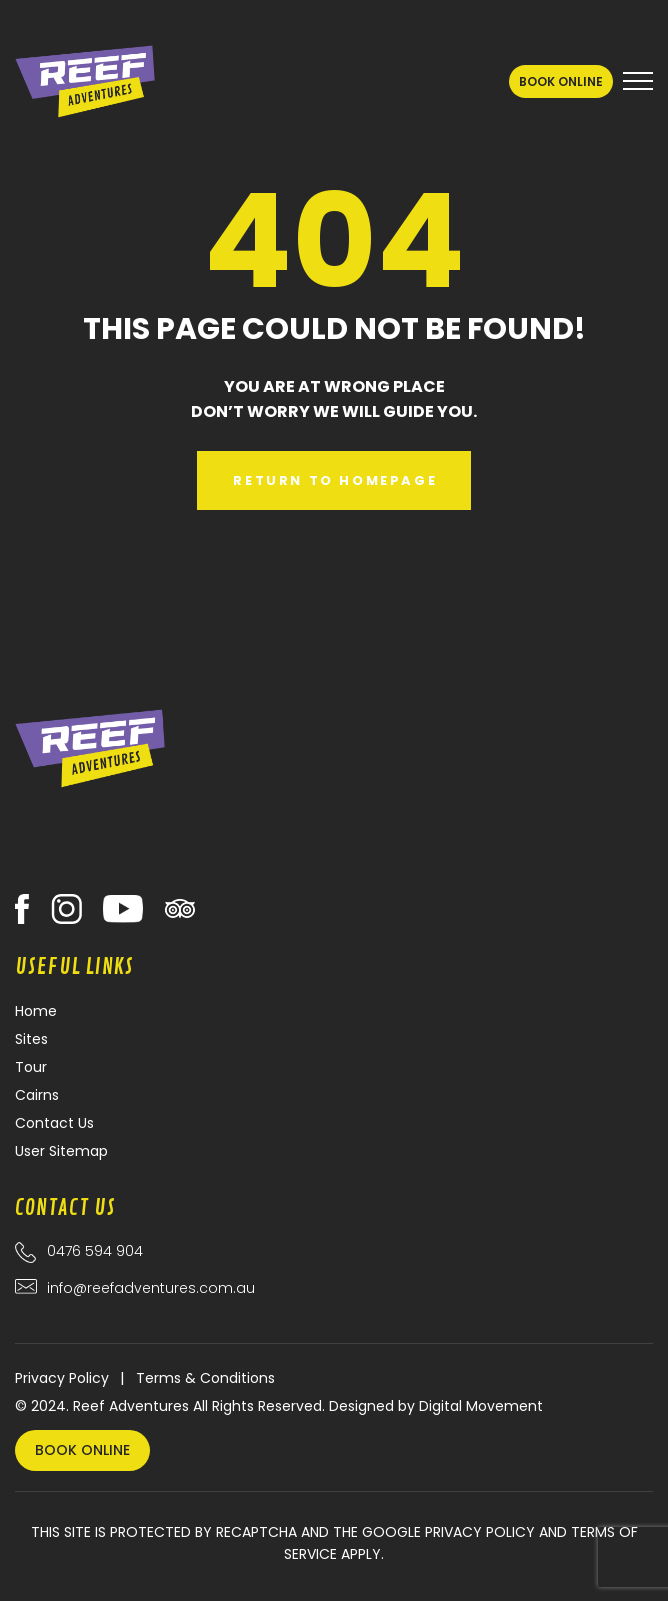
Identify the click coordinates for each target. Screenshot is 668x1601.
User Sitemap (61, 1151)
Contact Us (54, 1123)
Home (36, 1011)
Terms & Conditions (205, 1378)
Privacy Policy (62, 1378)
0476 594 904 (95, 1251)
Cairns (37, 1095)
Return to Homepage (335, 480)
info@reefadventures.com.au (151, 1288)
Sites (31, 1039)
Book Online (561, 81)
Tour (31, 1067)
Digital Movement (481, 1406)
